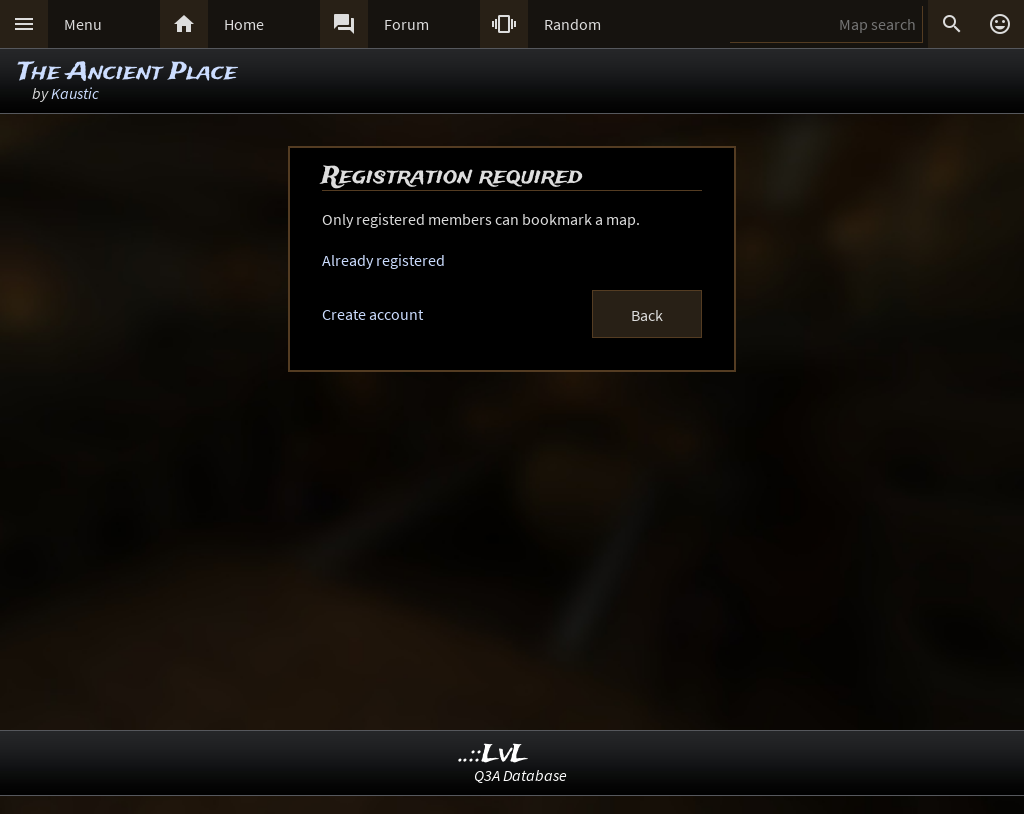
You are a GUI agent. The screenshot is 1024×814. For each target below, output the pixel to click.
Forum (406, 24)
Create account (372, 314)
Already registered (383, 260)
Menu (83, 24)
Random (572, 24)
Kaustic (75, 93)
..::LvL (493, 754)
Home (244, 24)
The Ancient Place (127, 72)
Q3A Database (520, 775)
